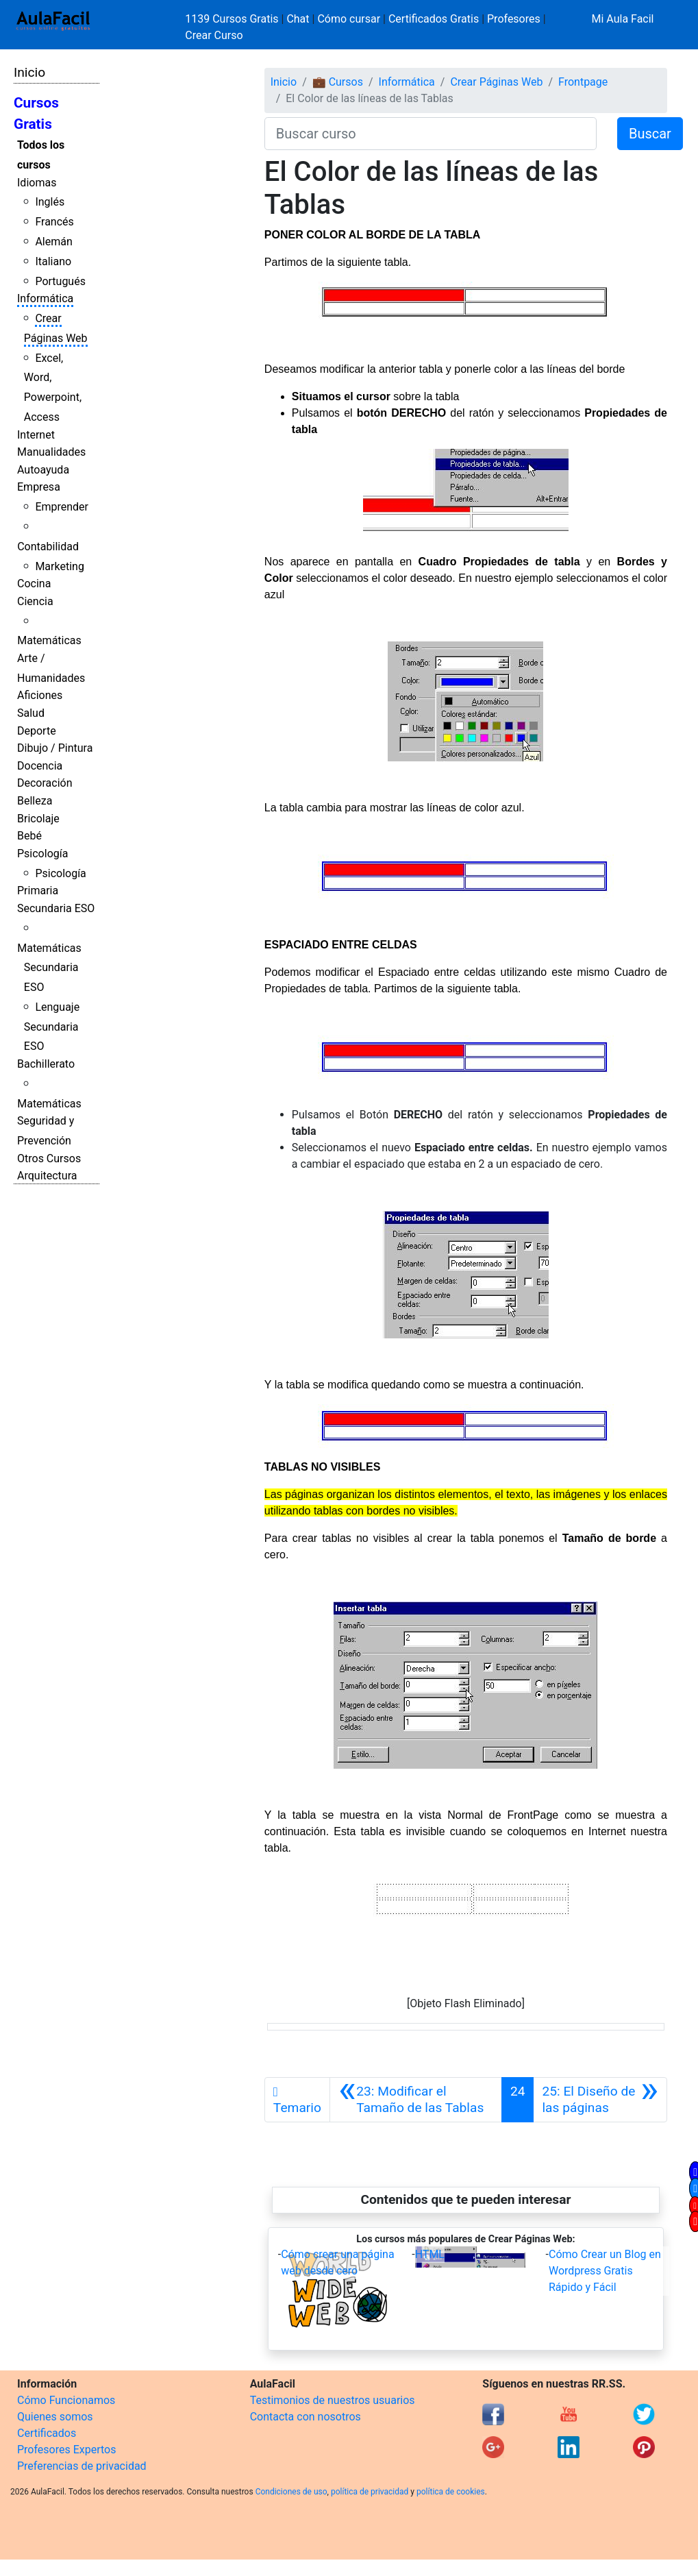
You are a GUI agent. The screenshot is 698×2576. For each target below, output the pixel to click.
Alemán (53, 241)
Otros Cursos (49, 1158)
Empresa (38, 486)
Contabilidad (48, 546)
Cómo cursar (348, 18)
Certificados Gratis (433, 18)
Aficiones (39, 695)
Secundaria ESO (56, 908)
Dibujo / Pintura (54, 748)
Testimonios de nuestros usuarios (332, 2400)
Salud (31, 713)
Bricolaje (38, 818)
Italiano (53, 261)
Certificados (46, 2433)
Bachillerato (46, 1063)
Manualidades (51, 451)
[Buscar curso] (430, 133)
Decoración (45, 782)
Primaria (37, 890)
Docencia (39, 765)
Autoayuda (43, 469)
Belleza (34, 800)
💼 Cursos (337, 81)
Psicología (42, 853)
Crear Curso (213, 35)
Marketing (59, 566)
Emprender (61, 506)
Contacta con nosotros (305, 2416)
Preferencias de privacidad (82, 2466)
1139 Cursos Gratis (233, 18)
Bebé (29, 835)
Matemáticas (49, 640)
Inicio (29, 72)
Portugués (60, 281)
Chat (297, 18)
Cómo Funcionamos (66, 2400)
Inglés (49, 201)
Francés (54, 221)
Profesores (513, 18)
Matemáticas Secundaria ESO (49, 968)
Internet (36, 434)
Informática (45, 298)
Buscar (650, 133)
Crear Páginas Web (496, 81)
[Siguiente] (600, 2099)
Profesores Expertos (66, 2449)
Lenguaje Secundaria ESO (51, 1027)
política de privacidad (369, 2492)
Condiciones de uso (291, 2492)
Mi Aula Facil (622, 18)
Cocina (34, 583)
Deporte (36, 730)
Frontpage (583, 81)
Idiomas (36, 182)
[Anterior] (415, 2099)
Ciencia (35, 601)
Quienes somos (55, 2416)
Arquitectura (47, 1175)
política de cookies (450, 2492)
